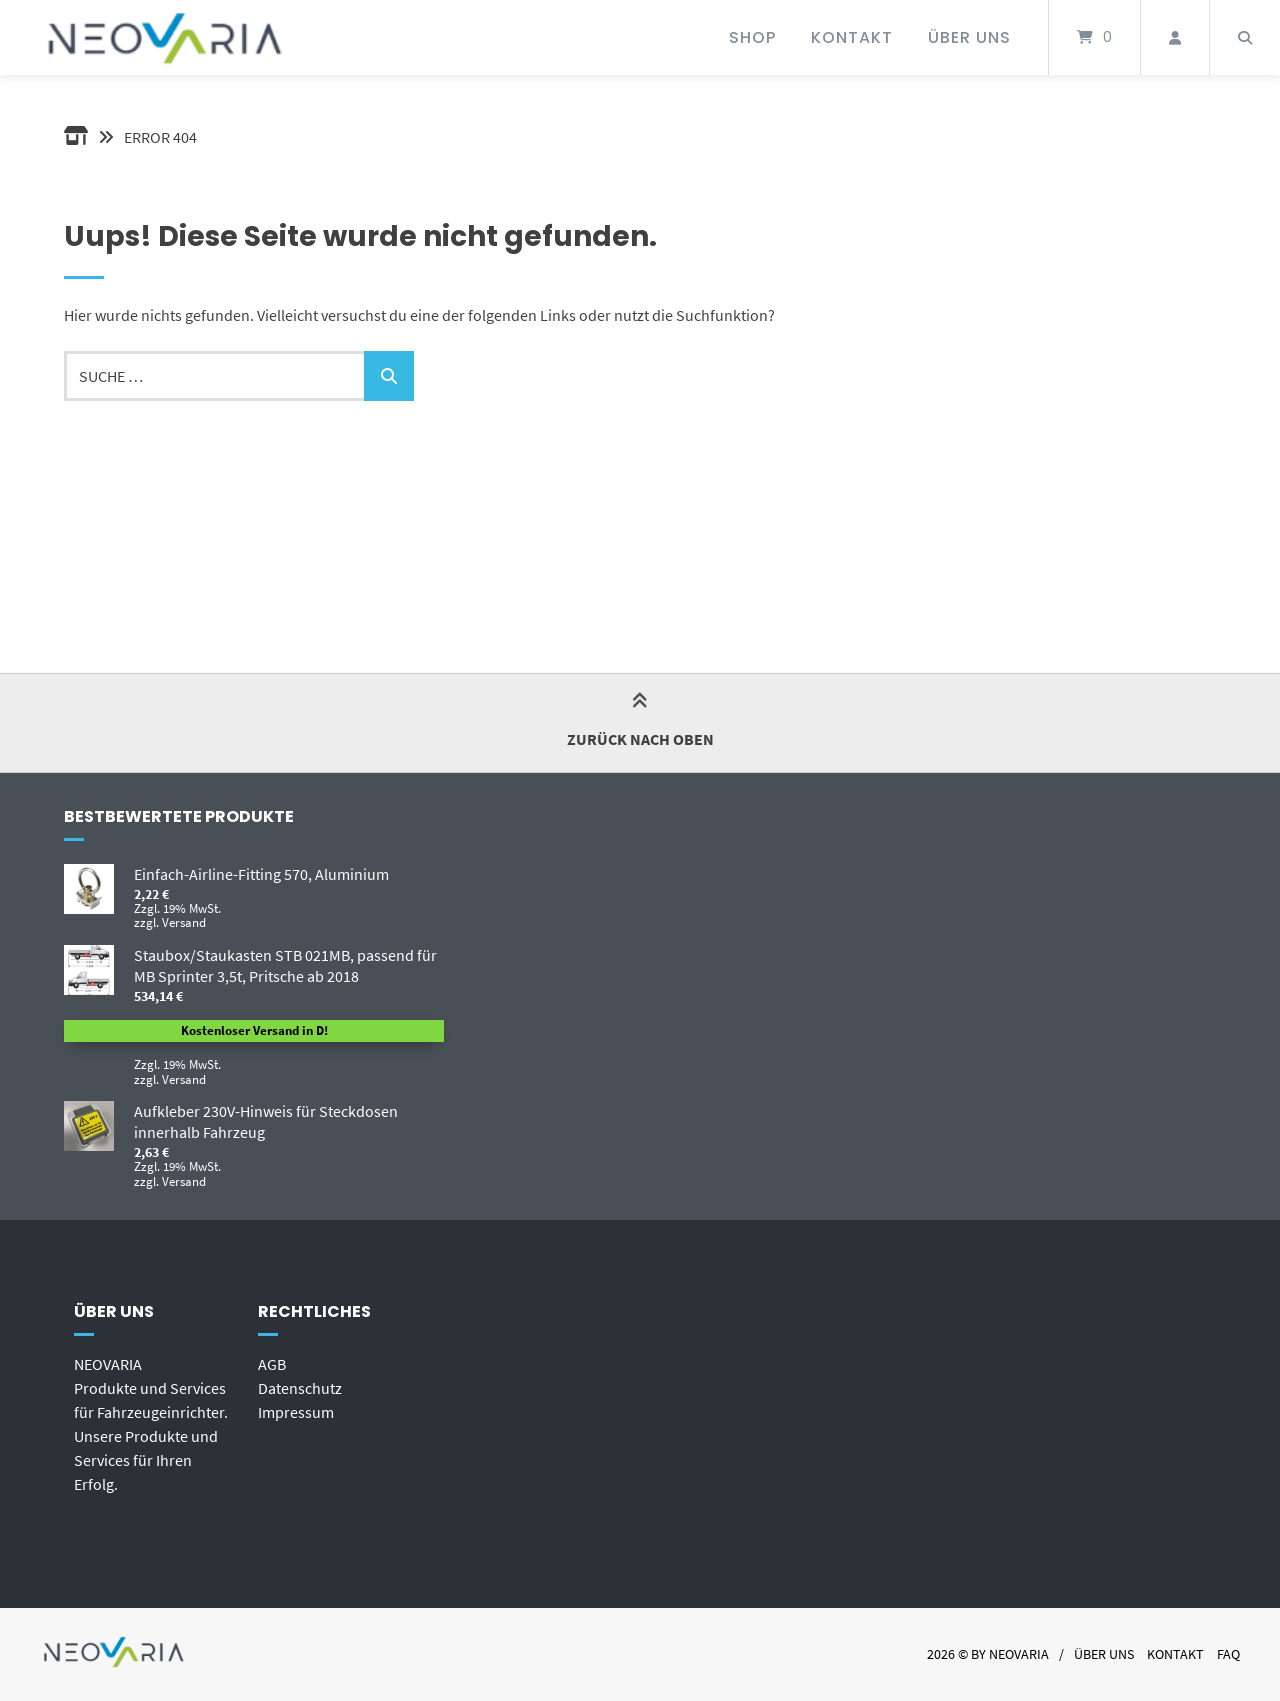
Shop (752, 37)
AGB (272, 1364)
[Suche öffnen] (1245, 37)
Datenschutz (300, 1388)
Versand (184, 922)
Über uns (969, 37)
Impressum (296, 1412)
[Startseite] (167, 37)
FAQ (1228, 1654)
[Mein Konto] (1175, 37)
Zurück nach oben (640, 721)
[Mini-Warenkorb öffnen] (1094, 37)
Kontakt (852, 37)
